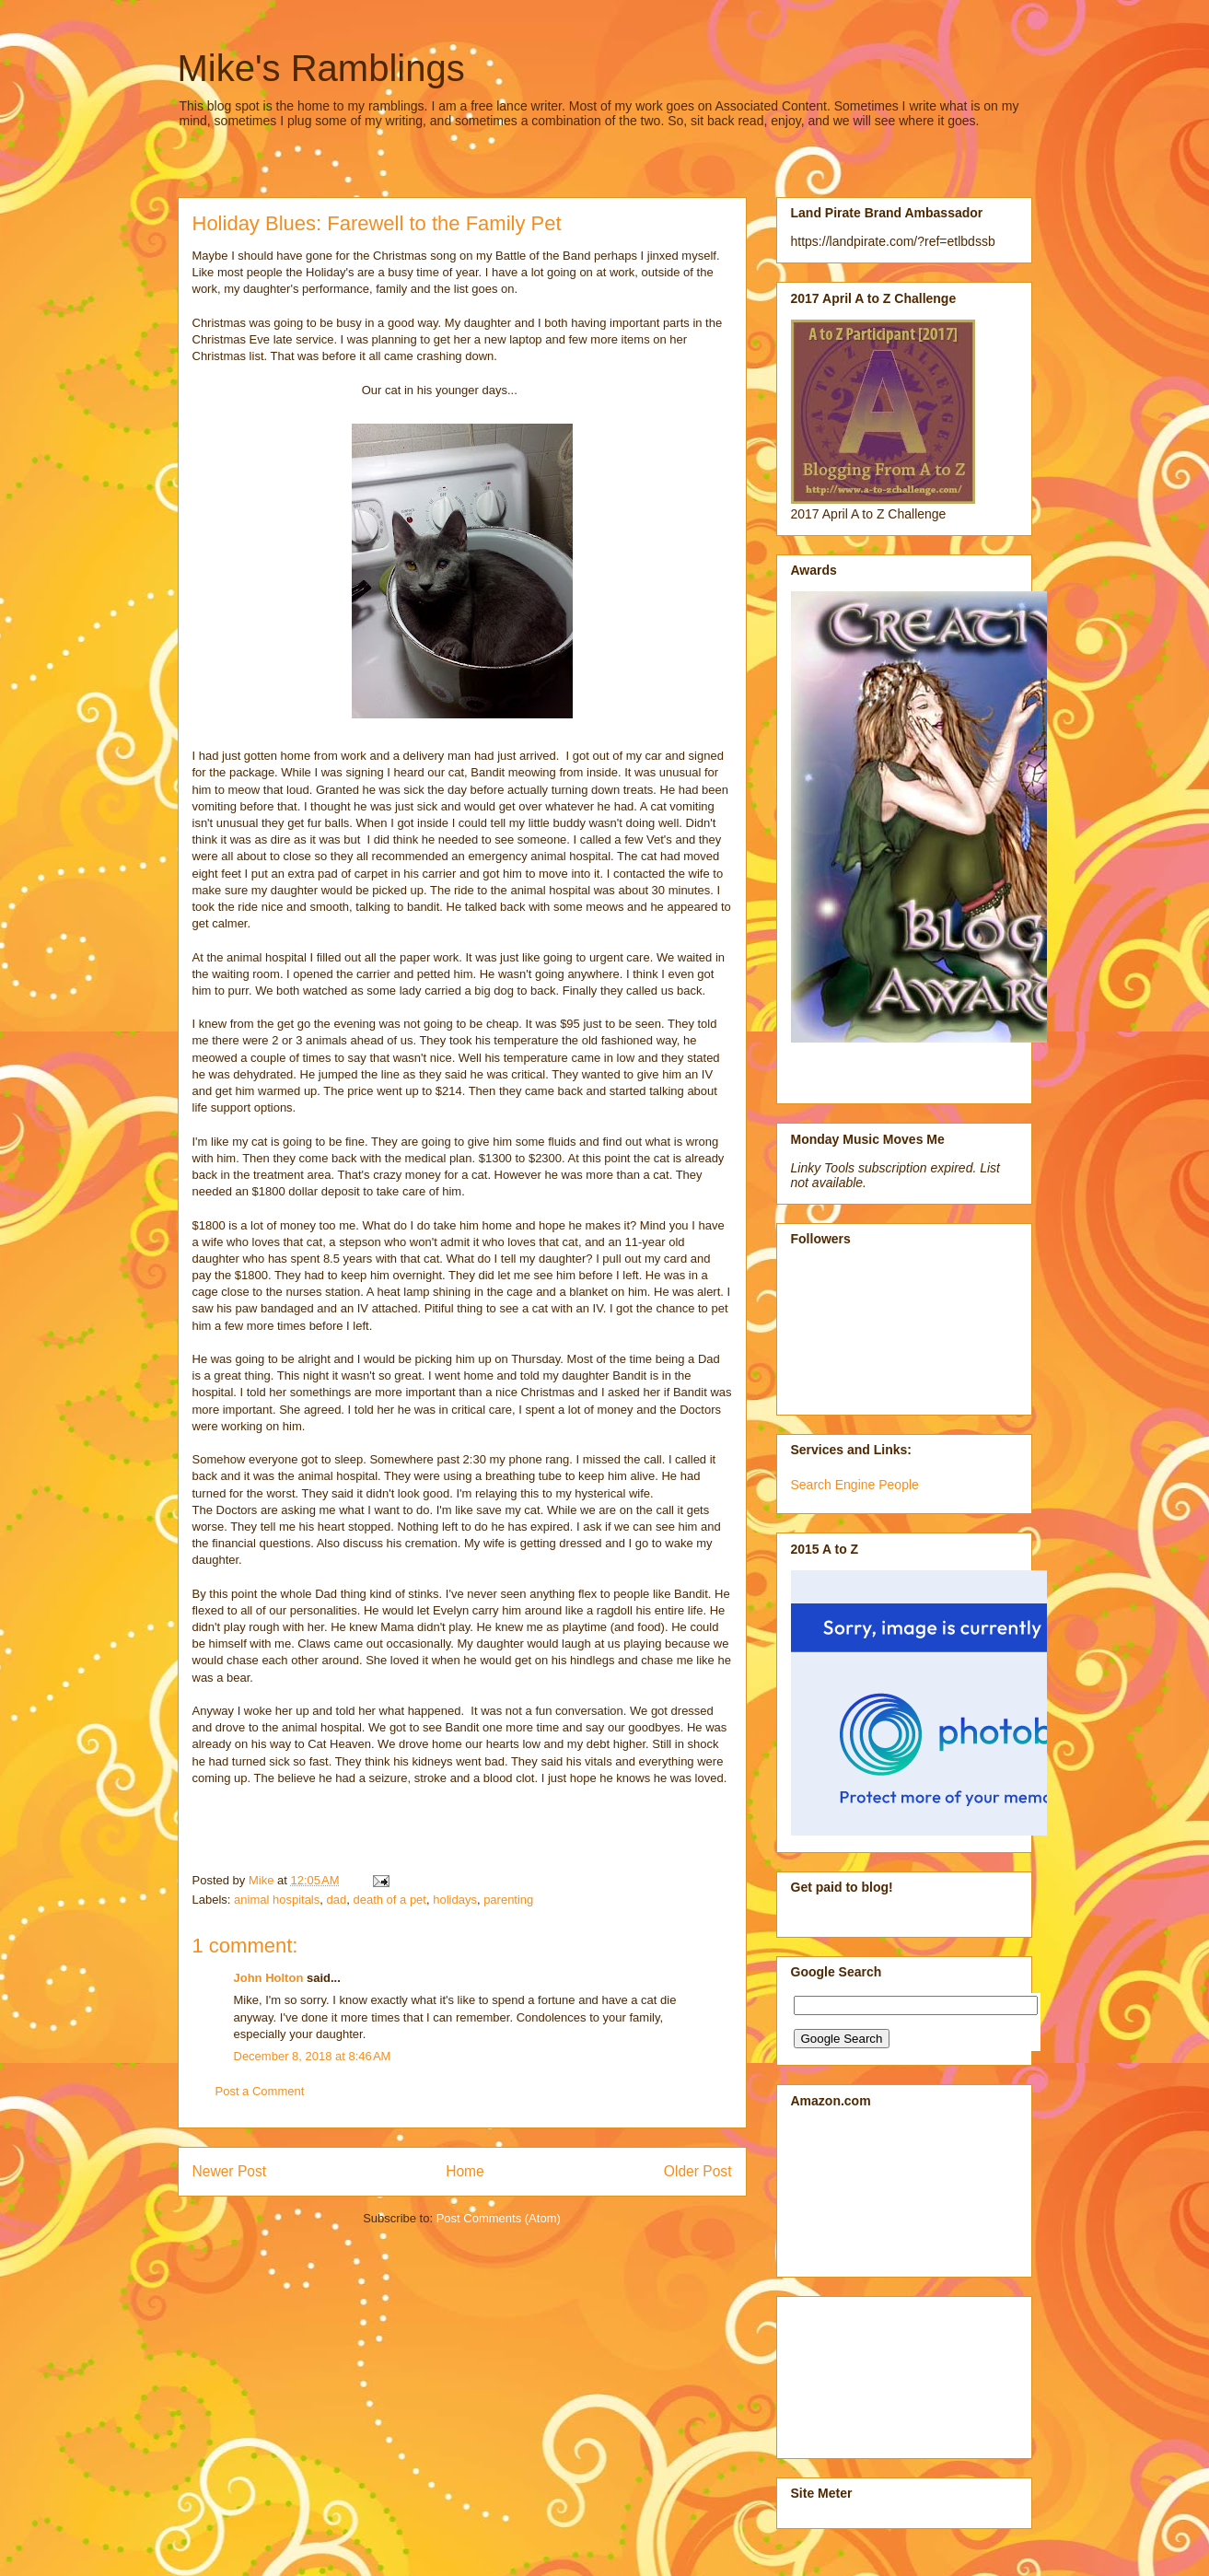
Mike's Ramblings (321, 68)
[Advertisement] (874, 2372)
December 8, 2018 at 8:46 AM (312, 2056)
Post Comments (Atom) (498, 2218)
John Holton (269, 1978)
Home (465, 2171)
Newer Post (229, 2171)
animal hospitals (277, 1899)
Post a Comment (260, 2091)
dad (337, 1899)
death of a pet (389, 1899)
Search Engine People (855, 1484)
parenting (508, 1899)
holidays (455, 1899)
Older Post (698, 2171)
